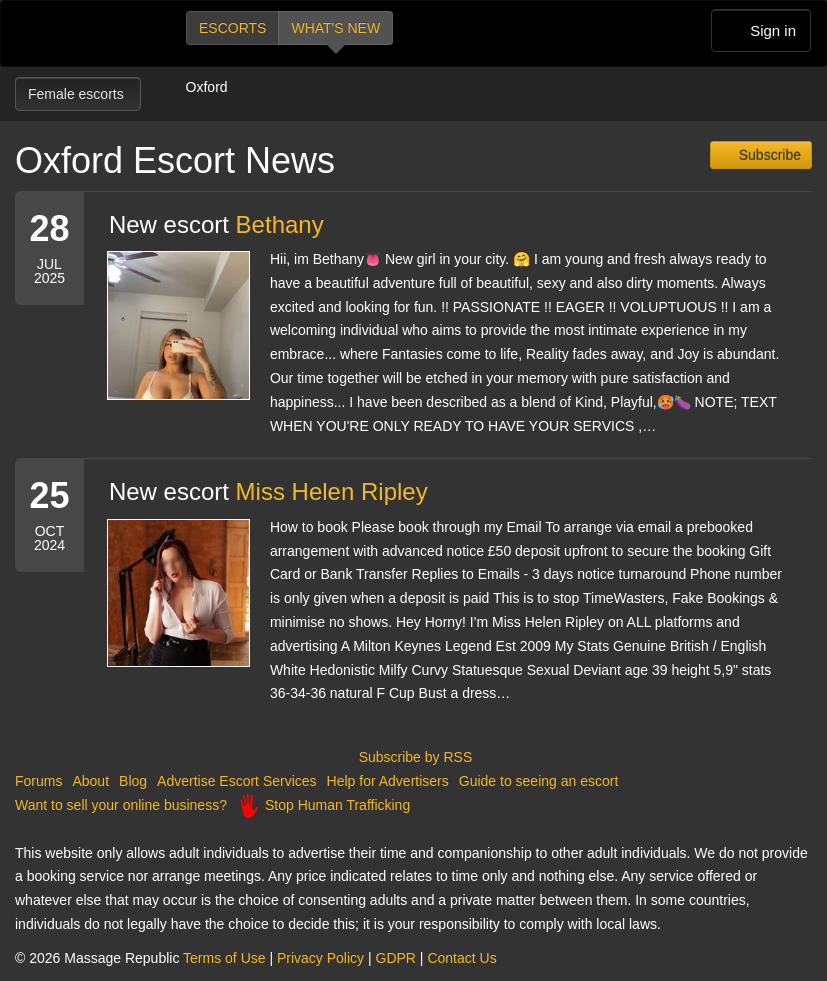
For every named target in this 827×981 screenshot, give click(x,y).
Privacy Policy (320, 958)
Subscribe (768, 155)
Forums (38, 781)
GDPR (396, 958)
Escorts (232, 28)
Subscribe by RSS (414, 757)
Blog (133, 781)
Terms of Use (224, 958)
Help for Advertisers (388, 781)
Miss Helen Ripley (332, 491)
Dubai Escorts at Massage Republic (83, 33)
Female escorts (78, 94)
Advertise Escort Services (237, 781)
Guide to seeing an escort (539, 781)
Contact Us (461, 958)
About (90, 781)
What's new (335, 28)
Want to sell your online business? (121, 805)
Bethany (280, 224)
